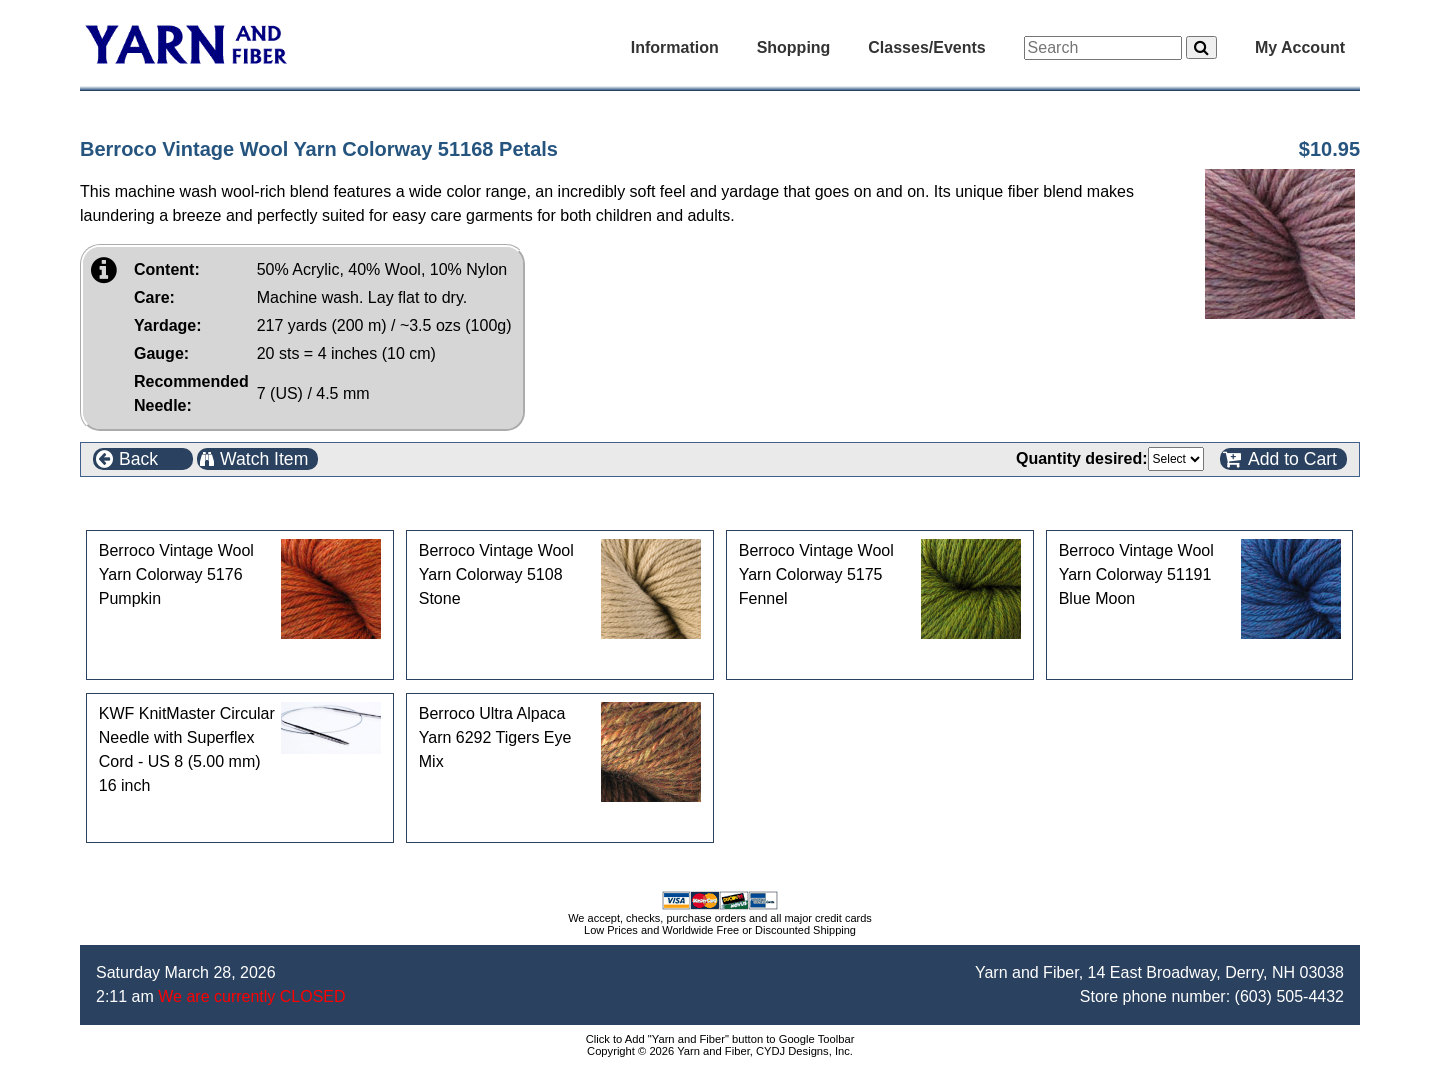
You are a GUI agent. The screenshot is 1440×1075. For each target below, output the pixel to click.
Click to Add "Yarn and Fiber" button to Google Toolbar (720, 1039)
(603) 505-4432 (1289, 996)
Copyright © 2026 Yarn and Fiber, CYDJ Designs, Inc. (720, 1051)
